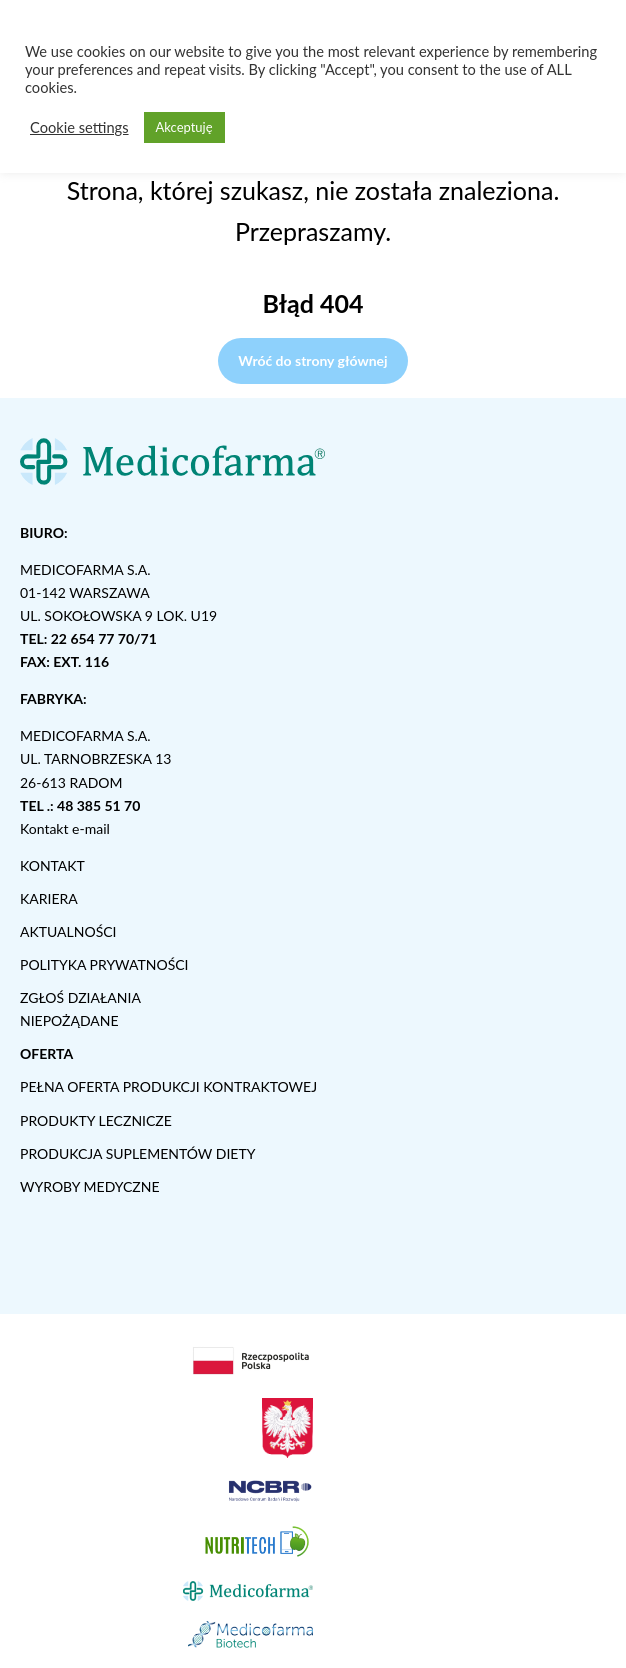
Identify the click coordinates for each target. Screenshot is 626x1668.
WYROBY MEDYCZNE (90, 1186)
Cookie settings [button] (79, 127)
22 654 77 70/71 (104, 638)
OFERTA (46, 1053)
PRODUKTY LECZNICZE (96, 1120)
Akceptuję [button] (184, 127)
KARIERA (49, 898)
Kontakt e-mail (65, 828)
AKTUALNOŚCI (68, 931)
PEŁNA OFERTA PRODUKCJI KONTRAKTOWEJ (168, 1086)
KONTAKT (52, 865)
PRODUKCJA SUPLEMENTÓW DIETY (137, 1153)
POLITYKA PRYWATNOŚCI (104, 964)
